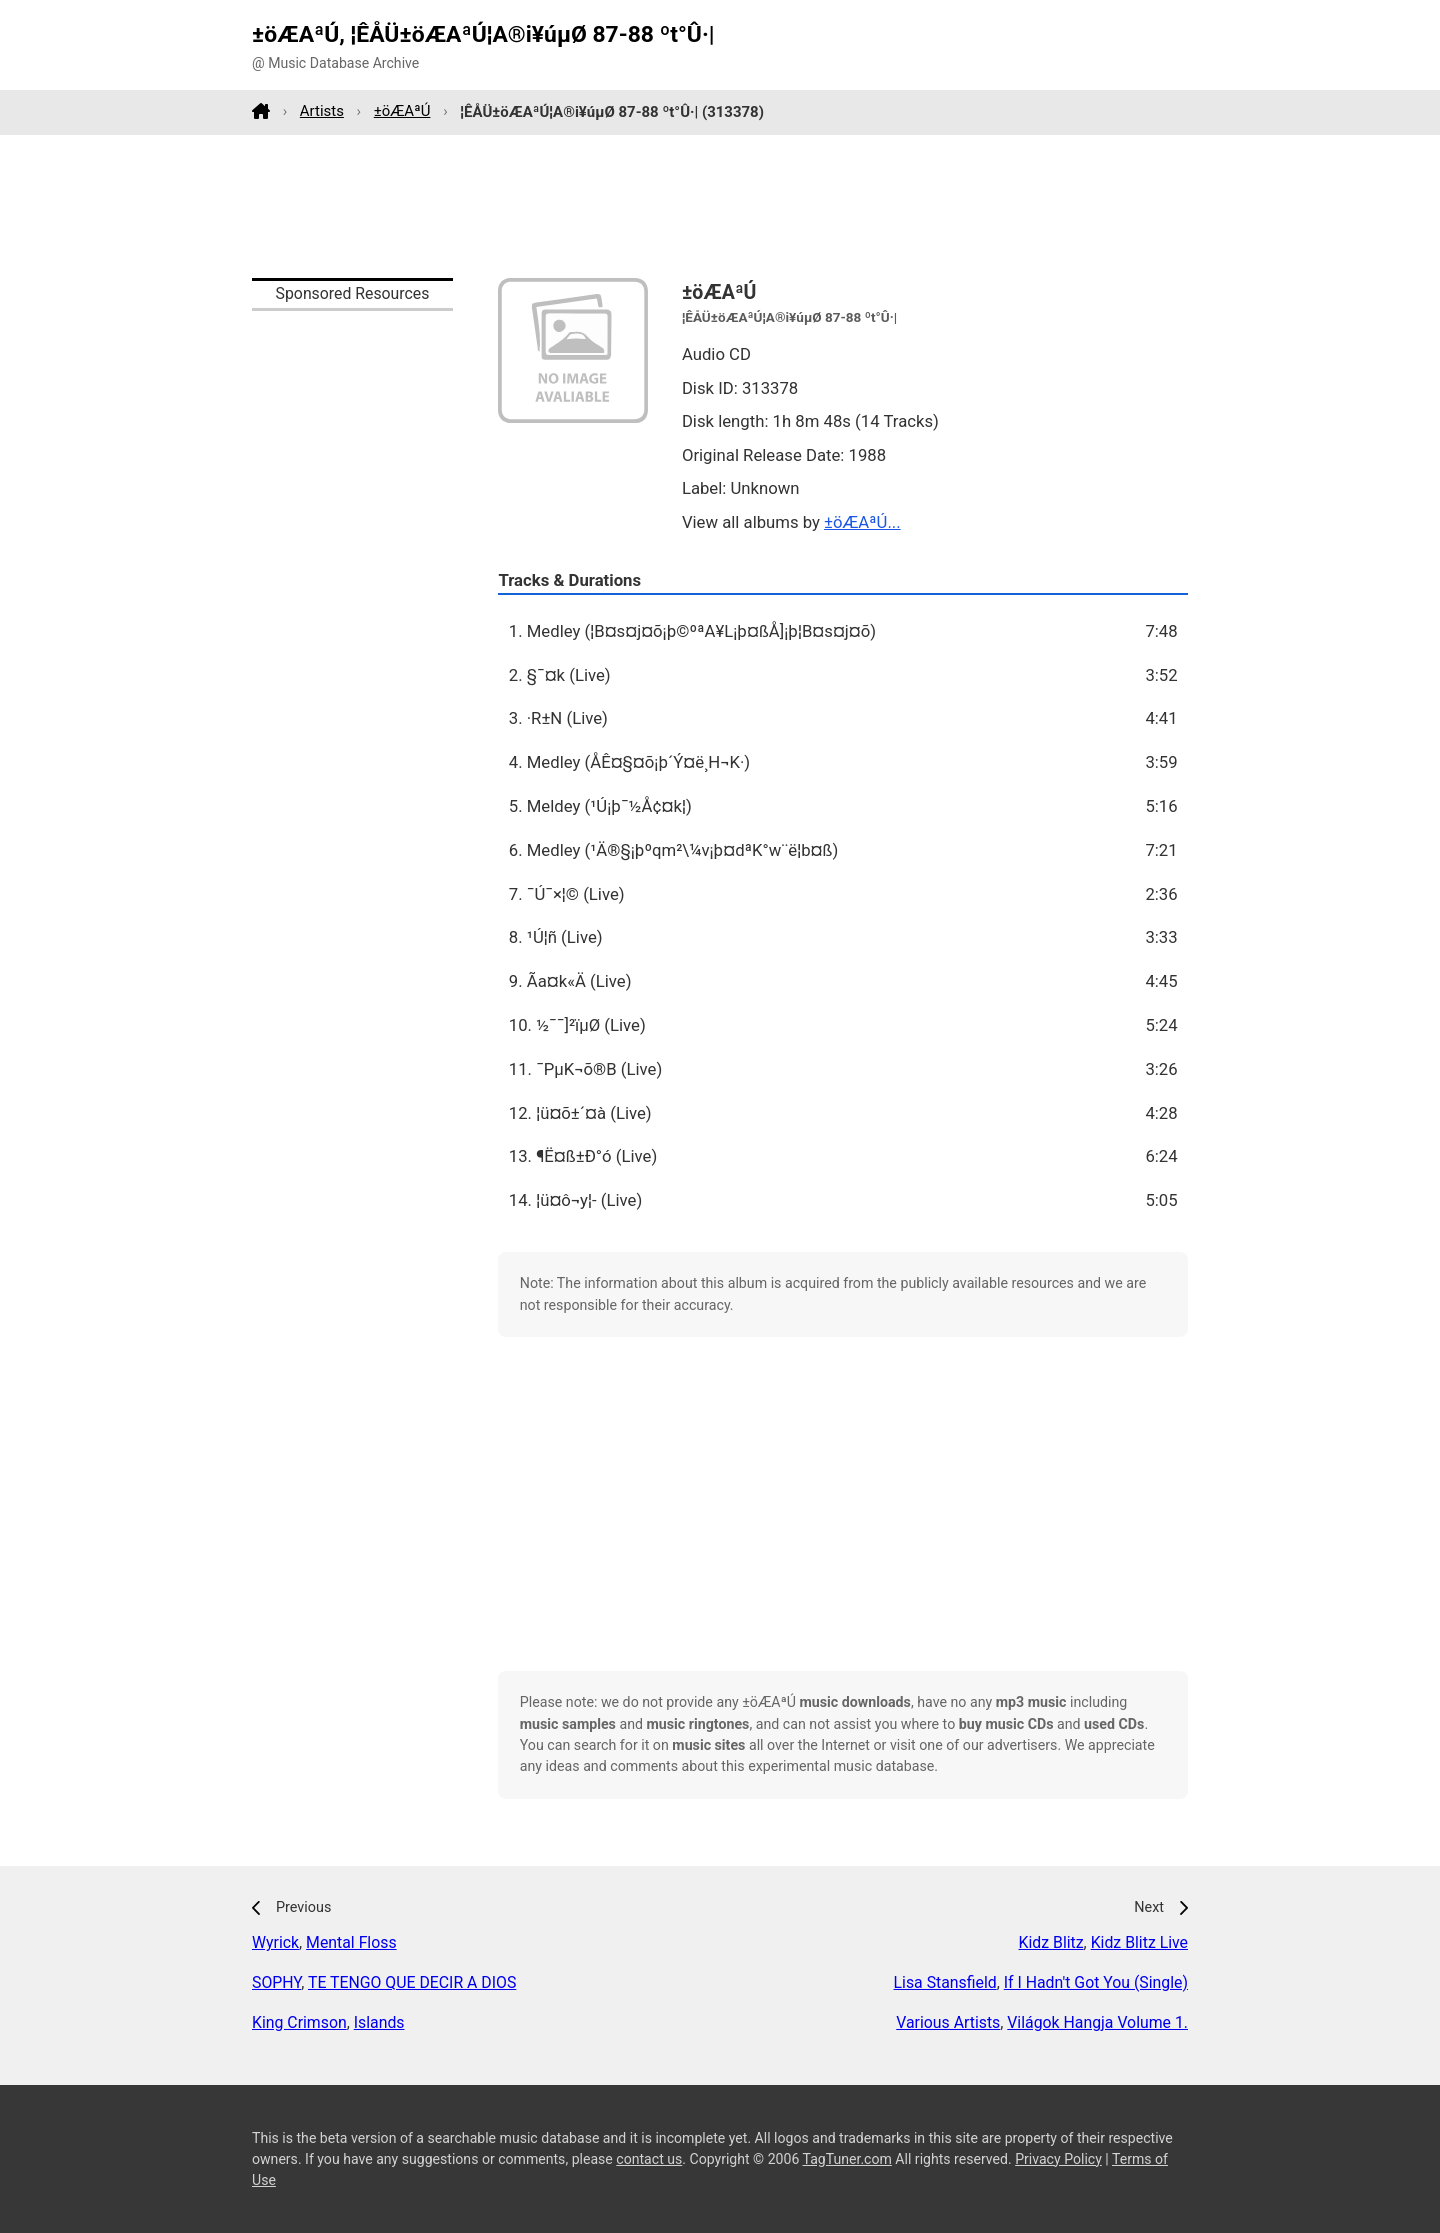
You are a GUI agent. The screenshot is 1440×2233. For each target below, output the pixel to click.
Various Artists (948, 2022)
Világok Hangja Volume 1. (1097, 2022)
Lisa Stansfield (945, 1982)
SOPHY (276, 1982)
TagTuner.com (847, 2159)
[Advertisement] (720, 206)
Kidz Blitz (1051, 1942)
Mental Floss (351, 1942)
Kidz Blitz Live (1139, 1942)
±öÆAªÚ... (862, 522)
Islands (379, 2022)
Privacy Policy (1058, 2159)
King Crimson (299, 2022)
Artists (322, 111)
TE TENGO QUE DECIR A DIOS (412, 1982)
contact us (649, 2159)
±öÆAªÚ (402, 111)
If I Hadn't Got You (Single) (1096, 1982)
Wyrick (275, 1942)
